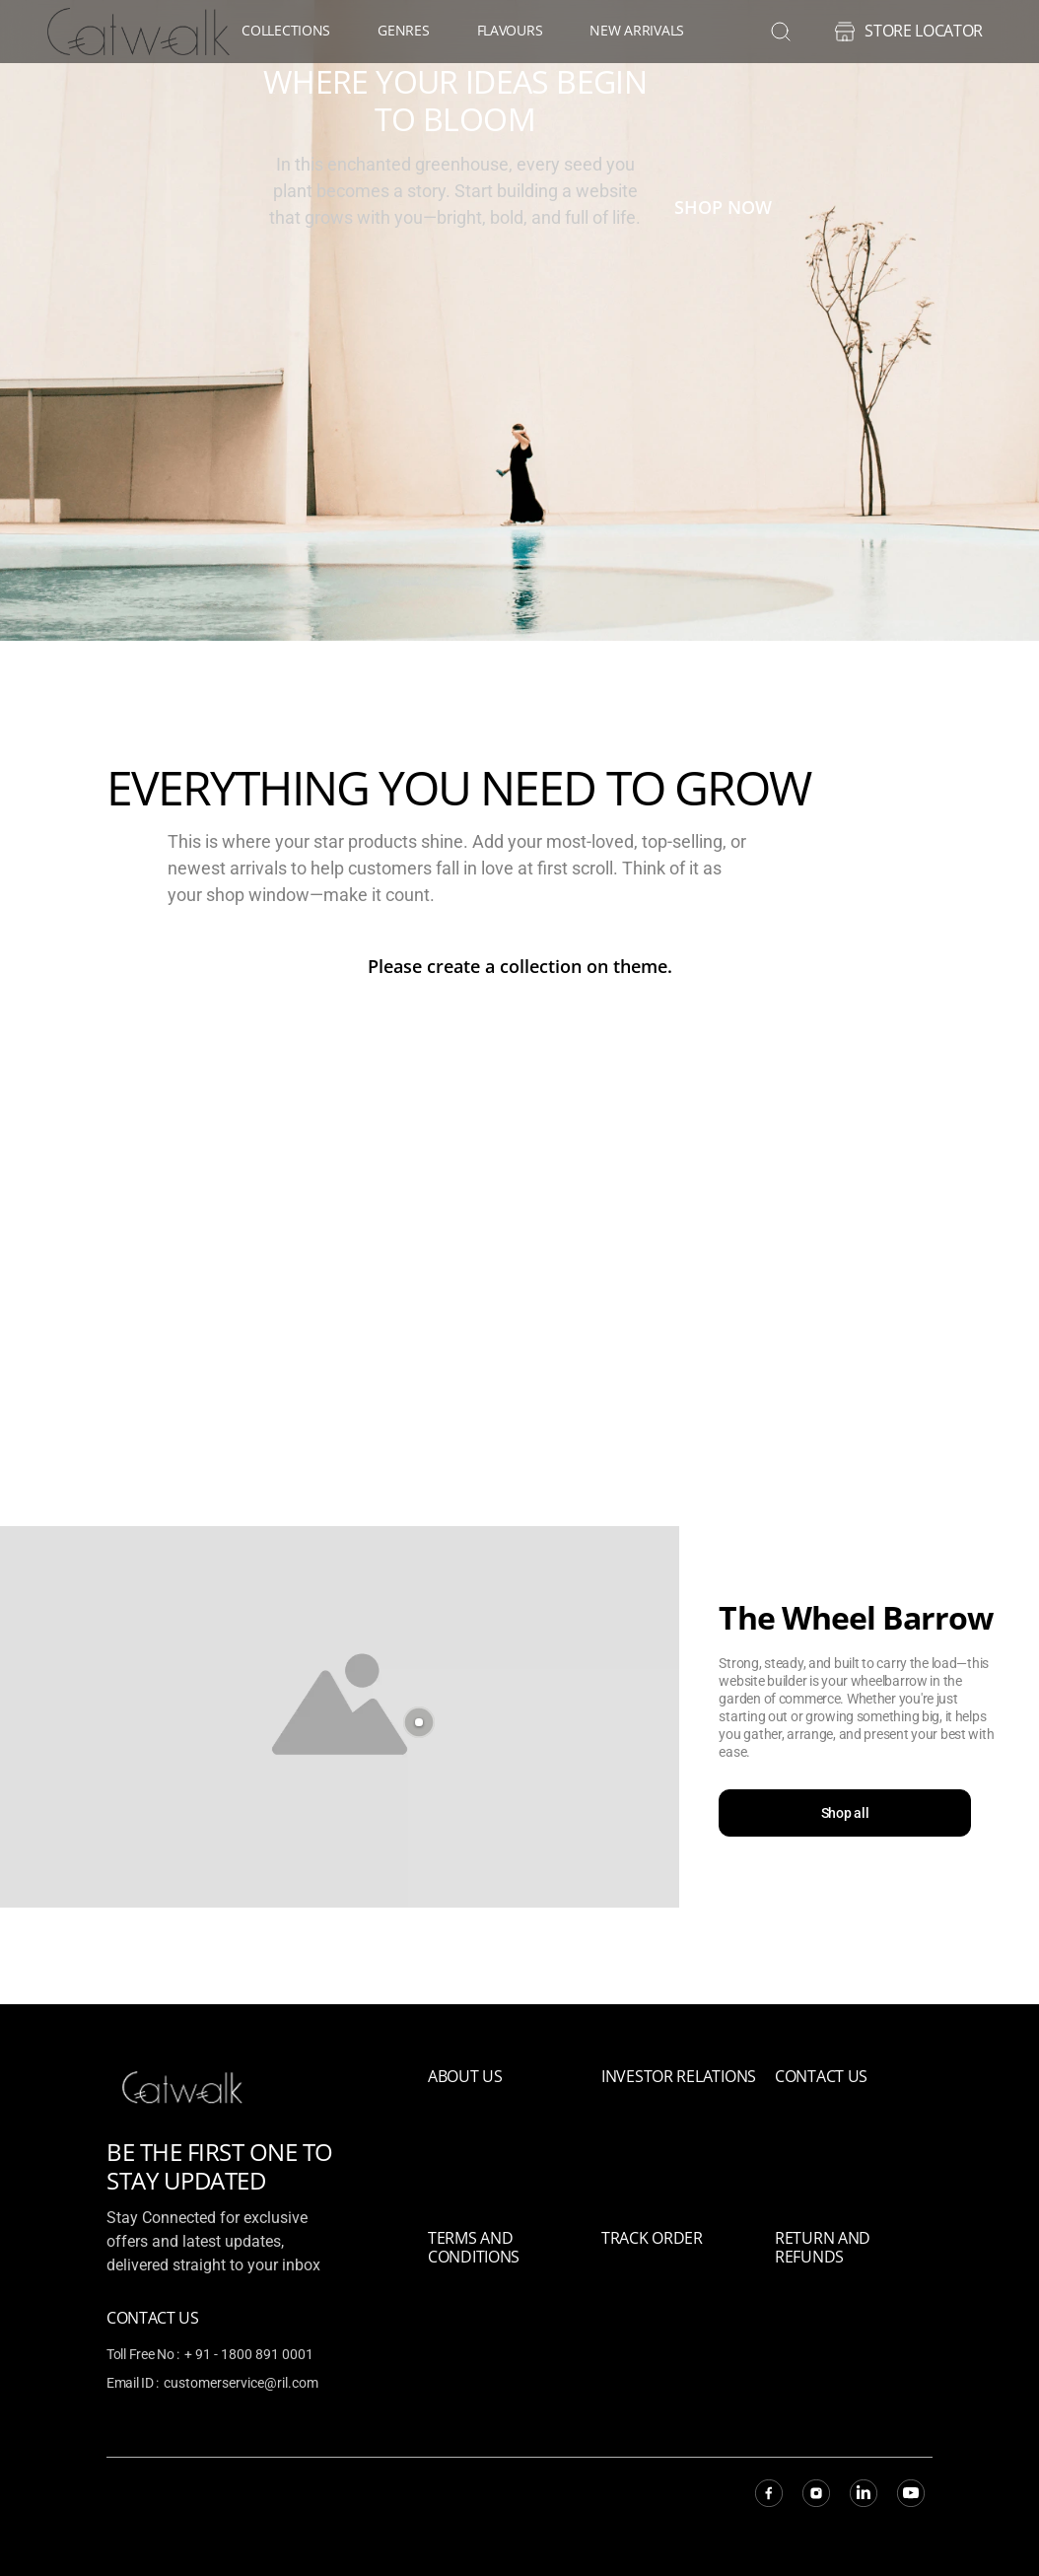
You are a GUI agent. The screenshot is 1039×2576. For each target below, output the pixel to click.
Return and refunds (822, 2247)
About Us (465, 2076)
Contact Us (821, 2076)
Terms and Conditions (474, 2247)
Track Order (652, 2238)
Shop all (849, 1814)
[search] (780, 31)
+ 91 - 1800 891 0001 (248, 2354)
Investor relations (678, 2076)
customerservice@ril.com (241, 2383)
